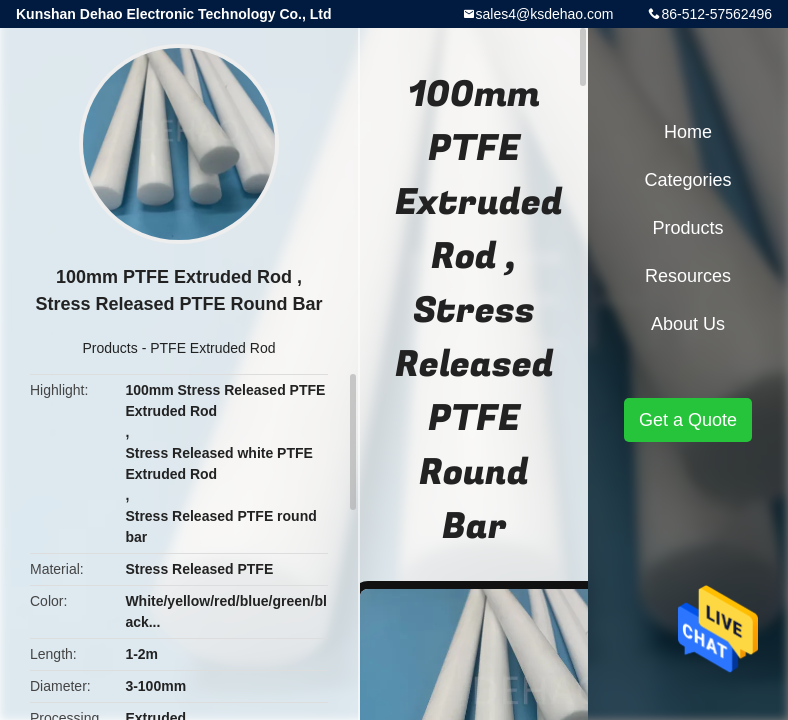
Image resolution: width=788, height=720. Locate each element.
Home (688, 132)
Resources (688, 276)
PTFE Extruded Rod (212, 348)
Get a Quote (688, 420)
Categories (687, 180)
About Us (688, 324)
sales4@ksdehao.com (545, 14)
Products (110, 348)
